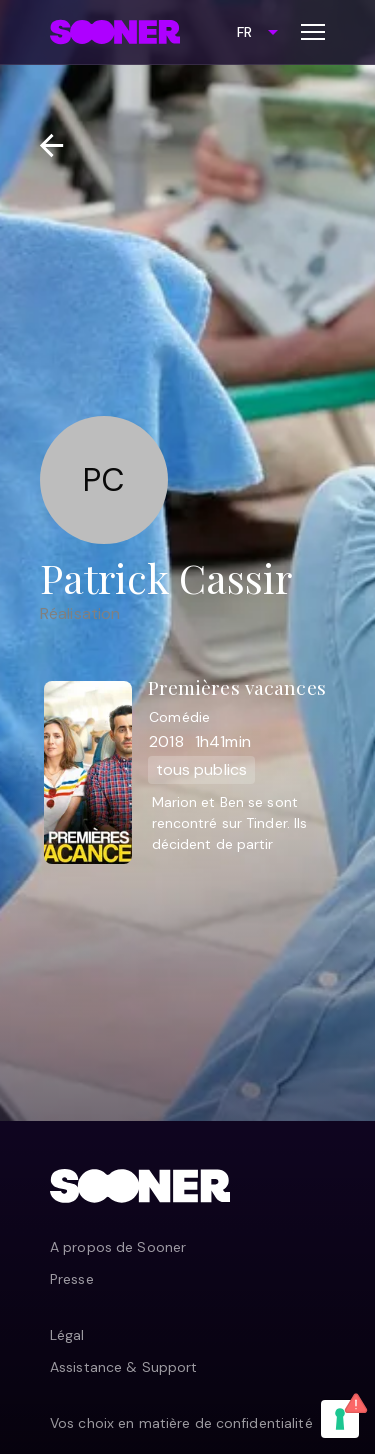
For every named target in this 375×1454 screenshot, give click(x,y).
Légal (67, 1335)
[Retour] (43, 145)
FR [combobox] (244, 32)
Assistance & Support (123, 1367)
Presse (72, 1279)
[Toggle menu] (313, 32)
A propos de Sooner (118, 1247)
